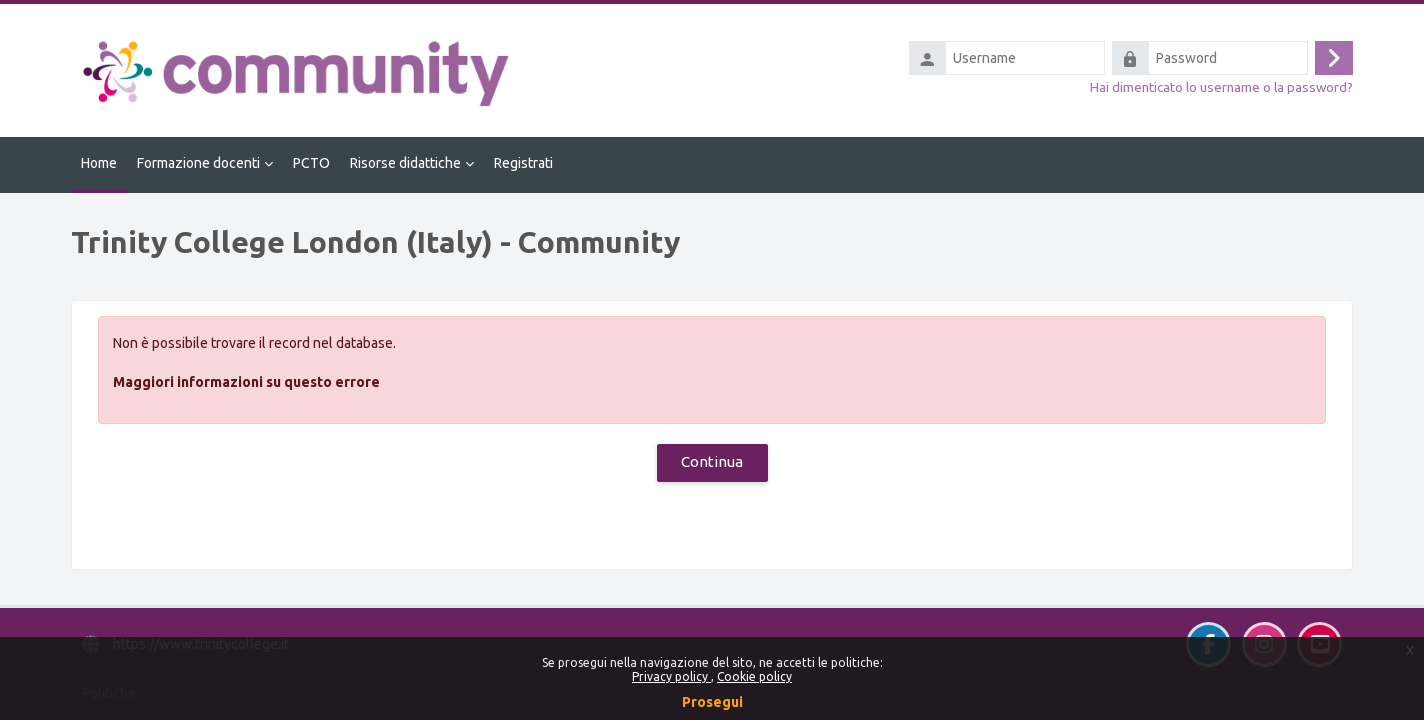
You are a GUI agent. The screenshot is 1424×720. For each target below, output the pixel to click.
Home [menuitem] (99, 163)
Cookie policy (754, 676)
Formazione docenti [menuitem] (198, 163)
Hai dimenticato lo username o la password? (1221, 87)
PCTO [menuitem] (311, 163)
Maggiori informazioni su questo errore (246, 382)
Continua (712, 461)
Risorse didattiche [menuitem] (405, 163)
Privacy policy (671, 676)
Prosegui (712, 702)
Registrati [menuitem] (523, 163)
